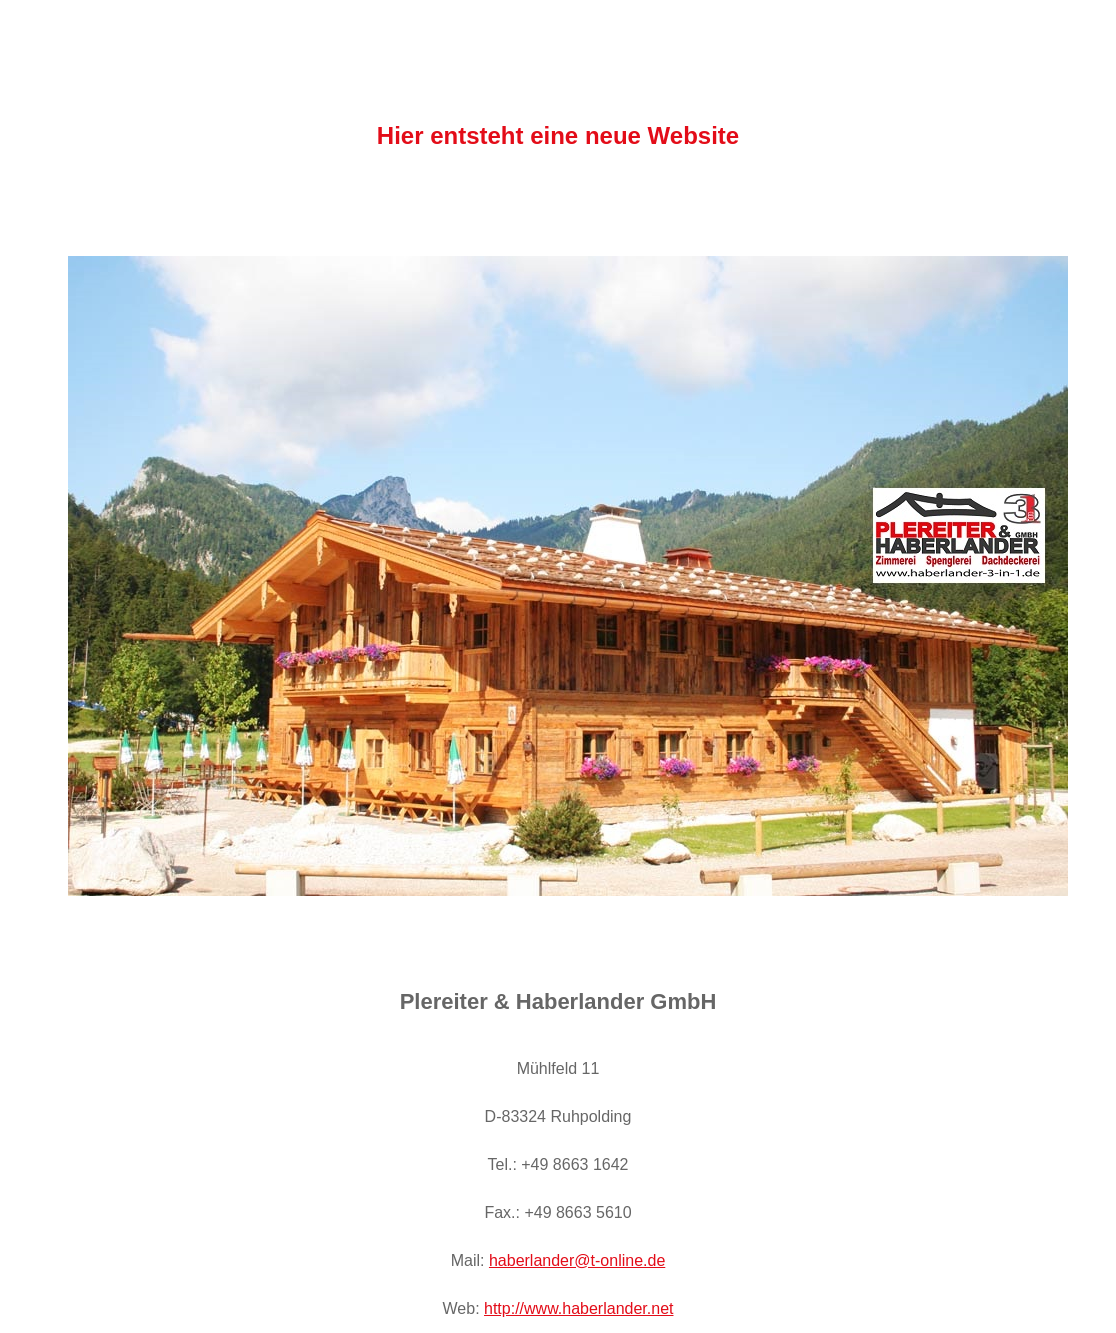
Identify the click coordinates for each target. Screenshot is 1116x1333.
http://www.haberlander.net (578, 1308)
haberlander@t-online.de (577, 1260)
